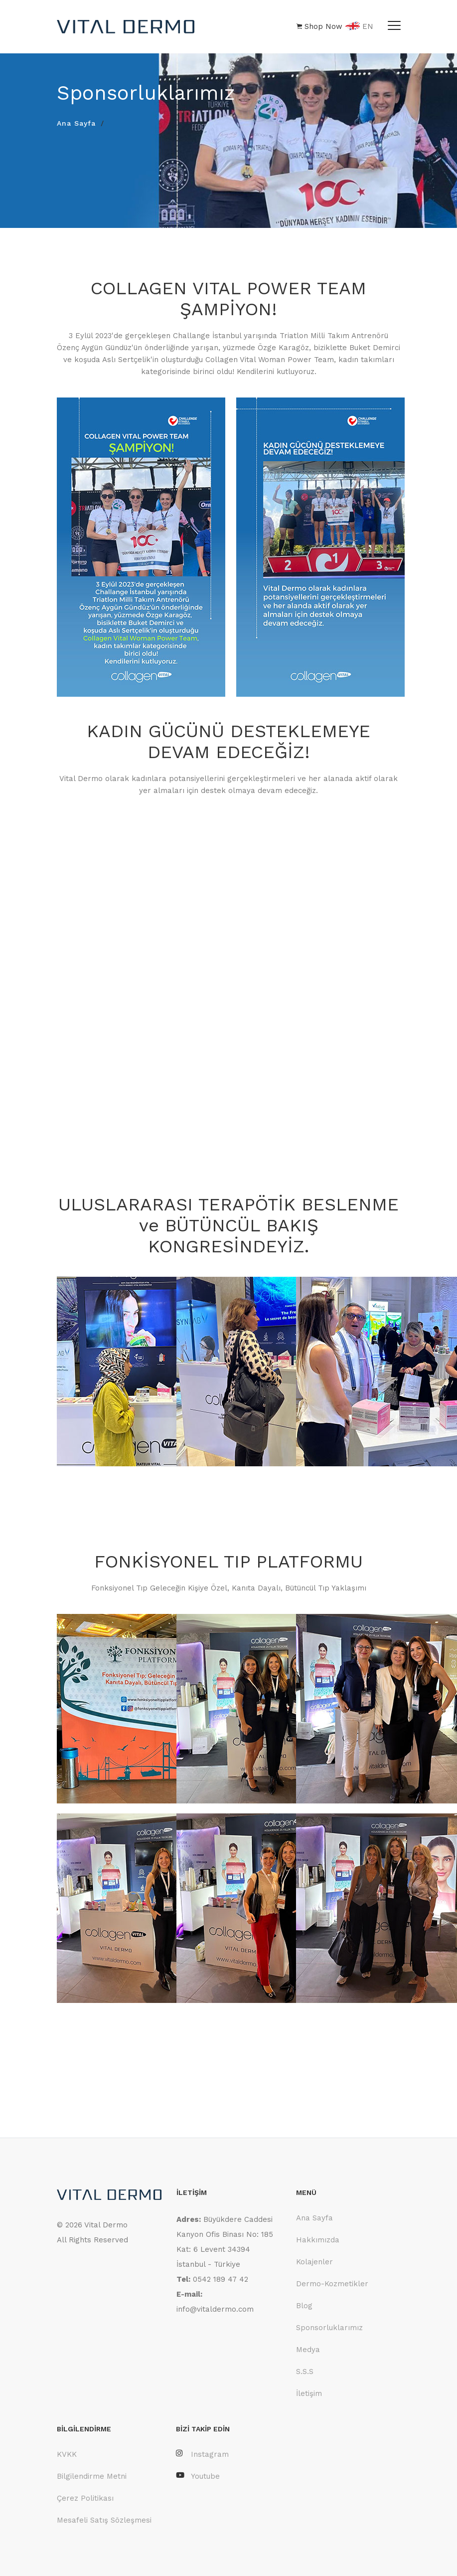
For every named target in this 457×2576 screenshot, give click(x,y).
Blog (304, 2305)
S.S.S (304, 2371)
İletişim (309, 2393)
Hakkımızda (317, 2239)
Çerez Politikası (85, 2498)
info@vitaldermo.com (215, 2309)
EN (359, 26)
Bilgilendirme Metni (92, 2476)
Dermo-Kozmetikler (332, 2283)
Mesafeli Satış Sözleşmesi (104, 2520)
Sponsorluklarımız (329, 2327)
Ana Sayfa (76, 123)
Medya (308, 2349)
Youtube (198, 2476)
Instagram (202, 2454)
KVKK (67, 2454)
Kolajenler (314, 2261)
